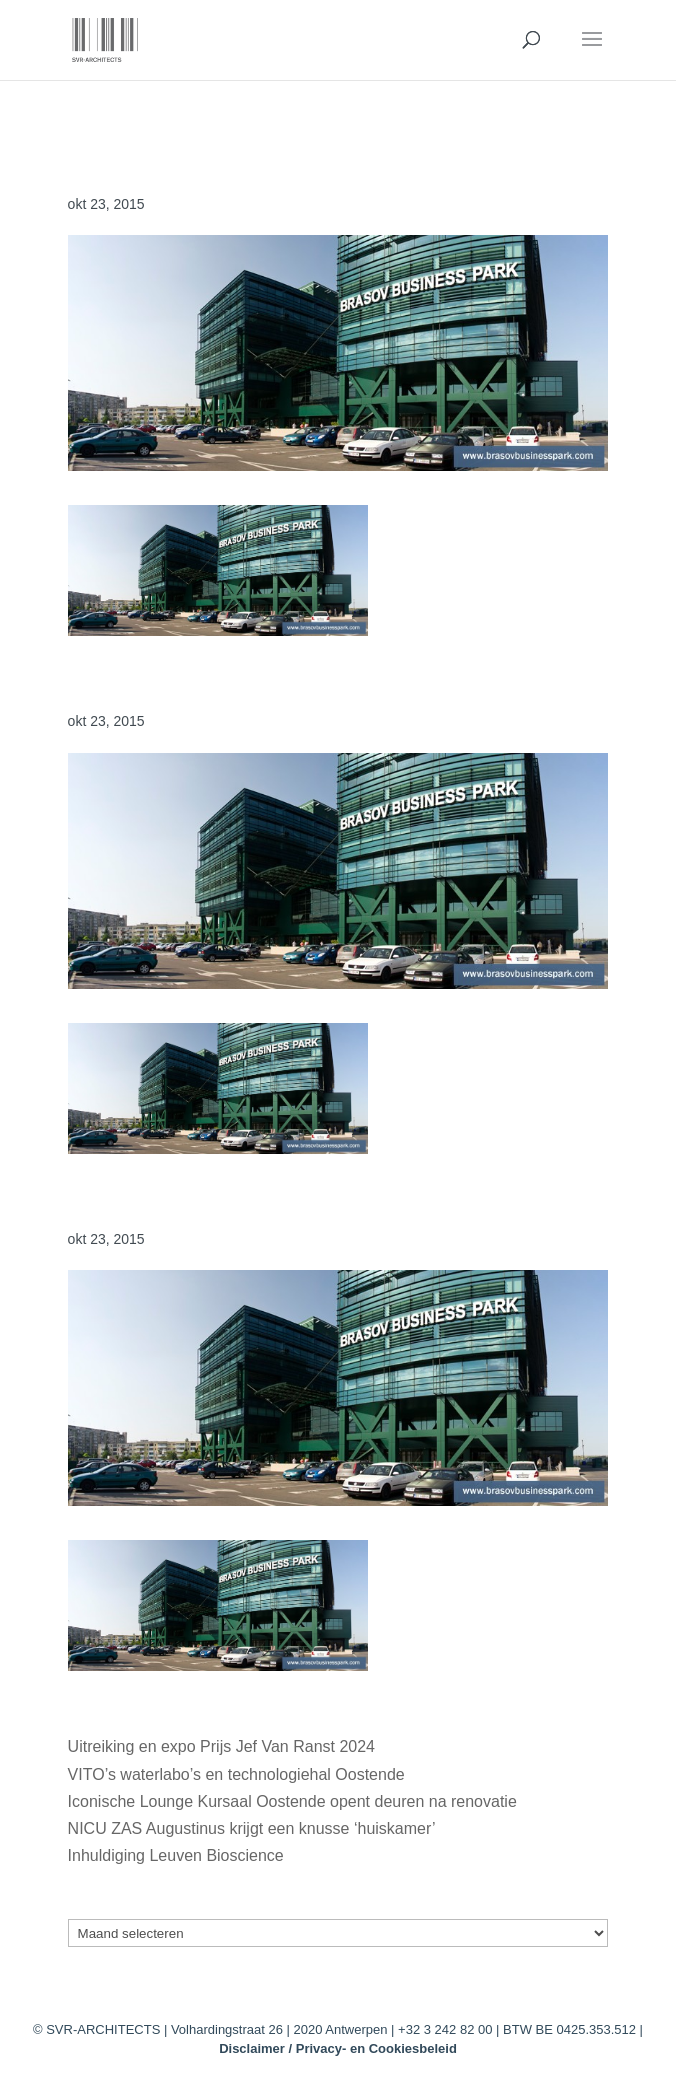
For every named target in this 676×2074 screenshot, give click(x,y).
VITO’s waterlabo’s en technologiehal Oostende (236, 1774)
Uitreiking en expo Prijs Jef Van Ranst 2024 (221, 1746)
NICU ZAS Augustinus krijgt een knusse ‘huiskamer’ (251, 1828)
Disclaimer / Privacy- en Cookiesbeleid (338, 2048)
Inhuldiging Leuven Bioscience (176, 1855)
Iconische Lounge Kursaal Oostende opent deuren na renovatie (292, 1801)
